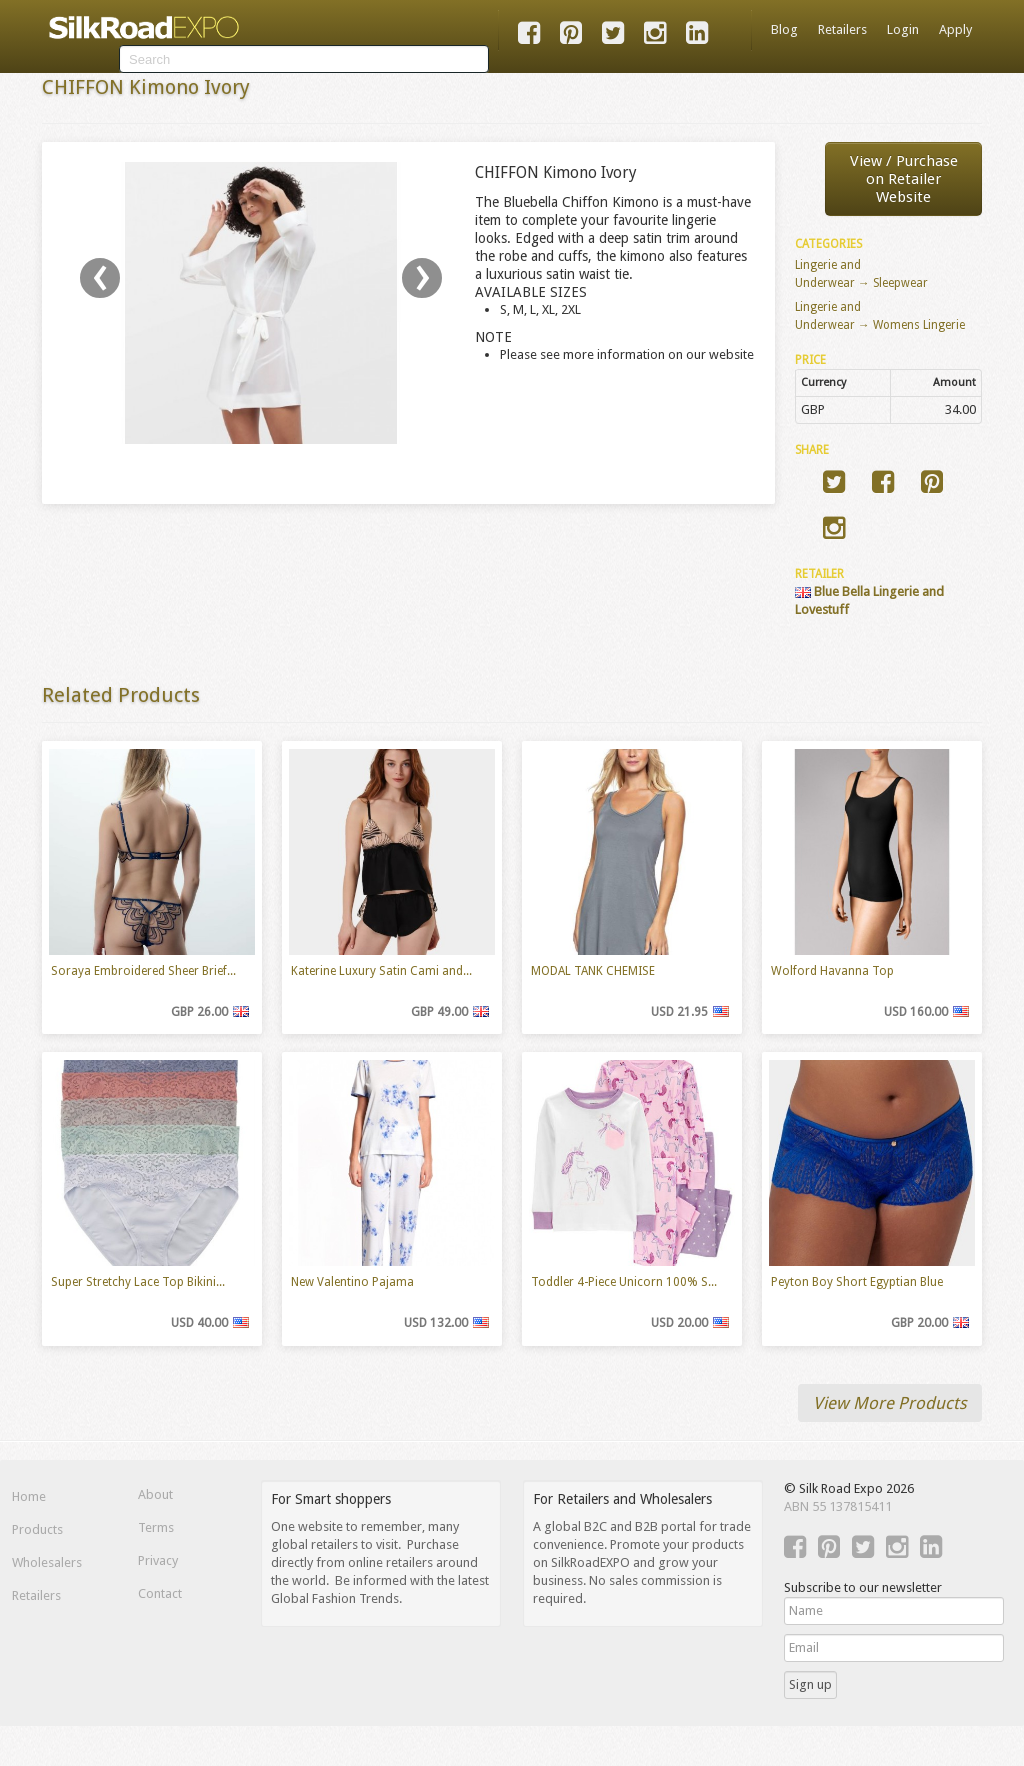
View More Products (890, 1403)
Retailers (842, 29)
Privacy (158, 1560)
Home (29, 1496)
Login (903, 29)
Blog (784, 29)
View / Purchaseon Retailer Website (904, 179)
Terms (156, 1527)
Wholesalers (47, 1562)
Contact (160, 1593)
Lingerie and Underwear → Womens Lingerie (880, 316)
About (155, 1494)
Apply (955, 29)
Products (37, 1529)
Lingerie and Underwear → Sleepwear (861, 274)
